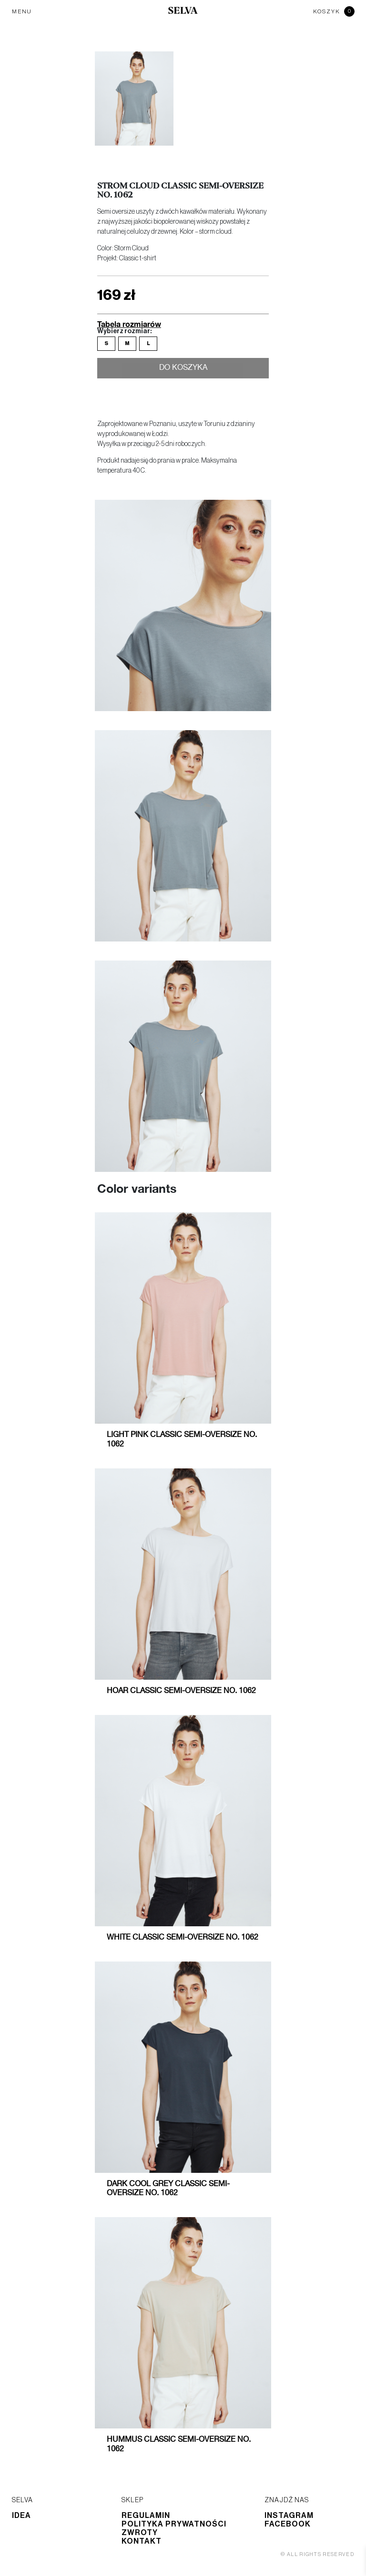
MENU (22, 11)
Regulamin (146, 2515)
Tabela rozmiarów (129, 323)
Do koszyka (183, 369)
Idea (21, 2515)
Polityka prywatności (174, 2524)
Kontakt (142, 2541)
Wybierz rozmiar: (124, 331)
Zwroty (140, 2532)
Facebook (287, 2524)
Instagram (289, 2515)
